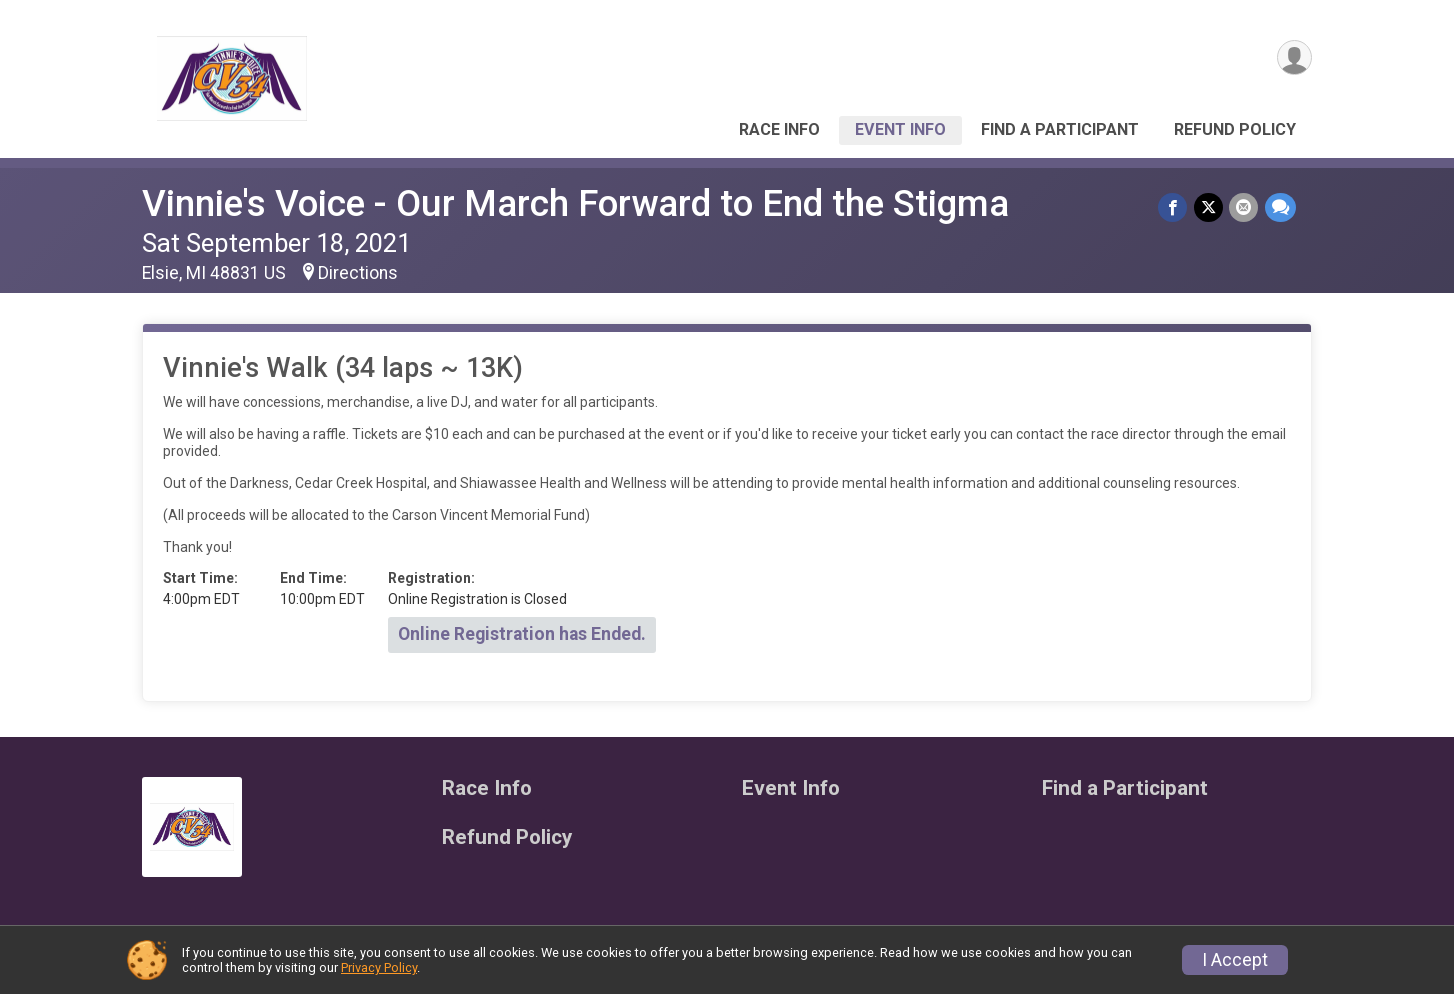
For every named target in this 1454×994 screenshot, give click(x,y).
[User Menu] (1293, 58)
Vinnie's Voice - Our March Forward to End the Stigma (575, 203)
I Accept (1235, 960)
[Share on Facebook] (1174, 207)
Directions (358, 273)
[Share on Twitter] (1209, 207)
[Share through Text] (1280, 207)
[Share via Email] (1244, 207)
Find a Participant (1060, 129)
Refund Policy (1235, 129)
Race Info (779, 129)
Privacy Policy (379, 967)
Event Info (900, 129)
